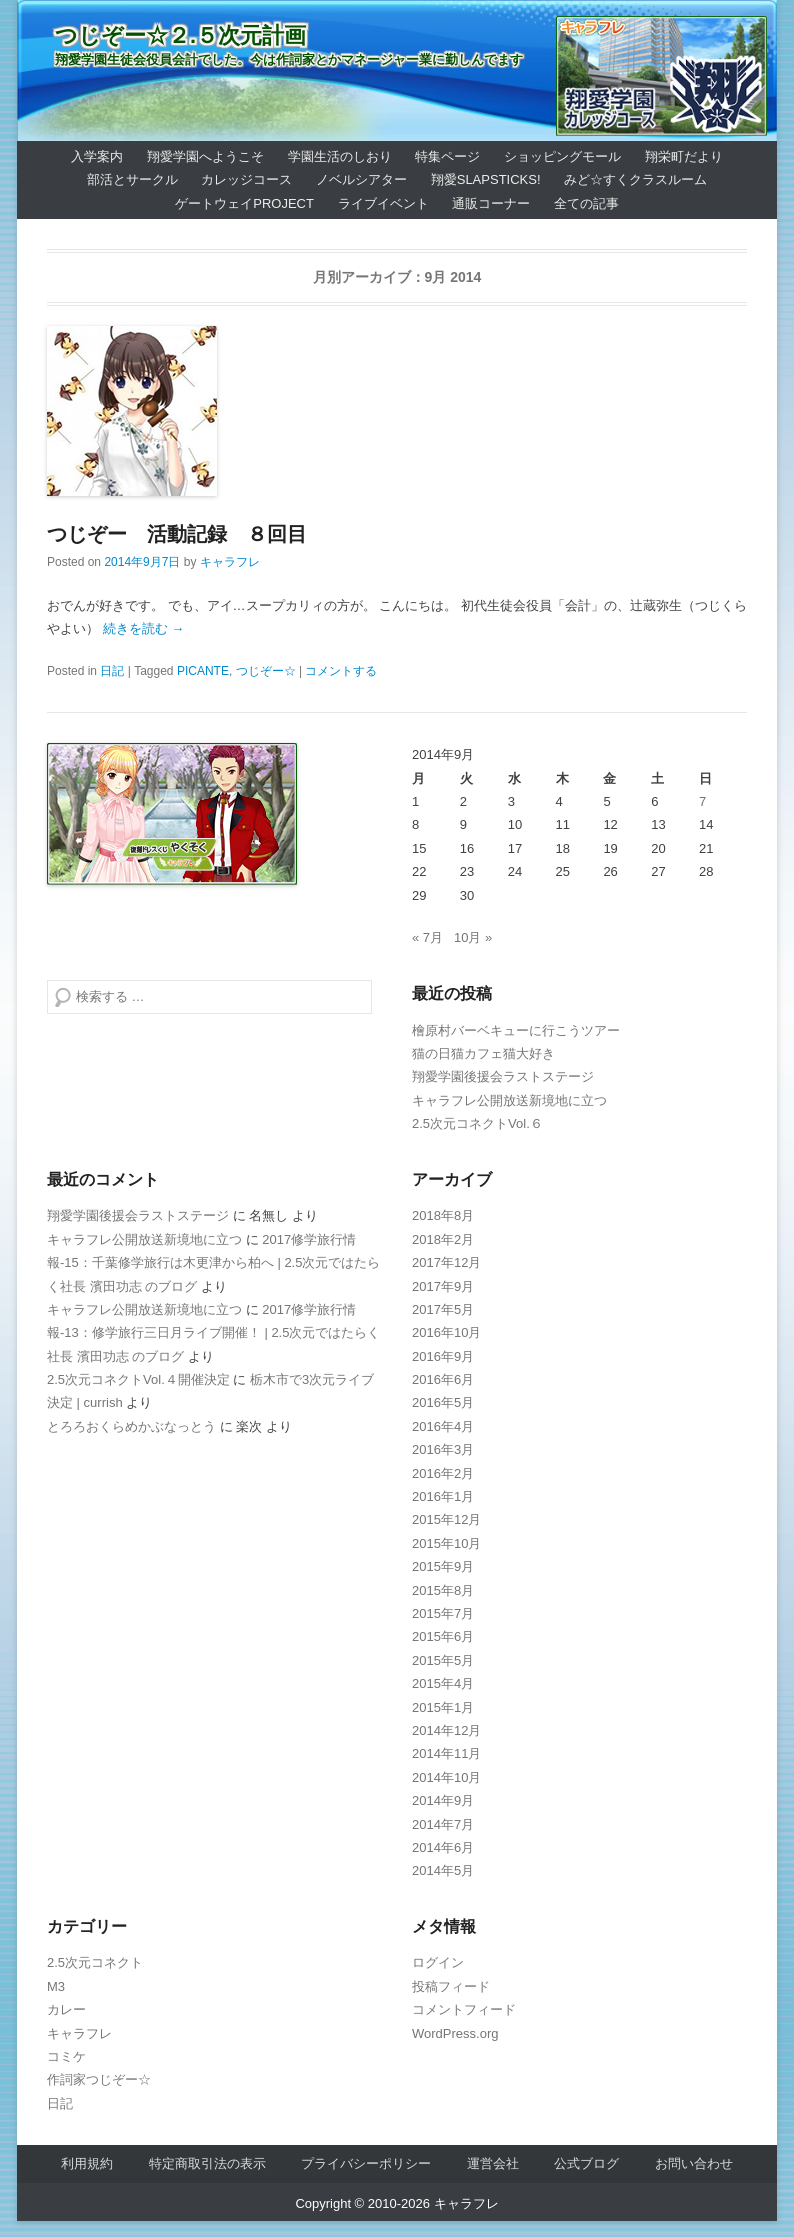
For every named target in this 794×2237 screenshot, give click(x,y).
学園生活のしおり (340, 156)
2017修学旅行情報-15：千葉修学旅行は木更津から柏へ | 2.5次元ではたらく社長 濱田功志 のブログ (213, 1263)
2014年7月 (443, 1824)
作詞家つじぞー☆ (99, 2079)
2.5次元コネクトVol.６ (477, 1123)
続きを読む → (144, 628)
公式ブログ (586, 2163)
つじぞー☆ (266, 671)
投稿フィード (451, 1986)
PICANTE (203, 671)
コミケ (66, 2056)
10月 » (473, 937)
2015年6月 (443, 1636)
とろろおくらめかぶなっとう (131, 1426)
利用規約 (87, 2163)
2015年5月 (443, 1660)
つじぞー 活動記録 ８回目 (177, 534)
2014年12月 (446, 1730)
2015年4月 (443, 1683)
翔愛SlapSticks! (486, 179)
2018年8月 (443, 1215)
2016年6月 (443, 1379)
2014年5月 (443, 1870)
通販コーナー (491, 203)
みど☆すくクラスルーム (635, 179)
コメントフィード (464, 2009)
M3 (56, 1986)
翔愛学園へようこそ (205, 156)
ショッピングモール (562, 156)
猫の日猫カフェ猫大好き (483, 1053)
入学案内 (97, 156)
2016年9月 (443, 1356)
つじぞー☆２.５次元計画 (180, 35)
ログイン (438, 1962)
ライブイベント (383, 203)
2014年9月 (443, 1800)
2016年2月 (443, 1473)
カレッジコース (246, 179)
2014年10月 (446, 1777)
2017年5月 (443, 1309)
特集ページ (447, 156)
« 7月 (427, 937)
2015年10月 (446, 1543)
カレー (66, 2009)
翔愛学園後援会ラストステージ (503, 1076)
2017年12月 (446, 1262)
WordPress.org (455, 2033)
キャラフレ (230, 562)
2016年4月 (443, 1426)
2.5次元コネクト (95, 1962)
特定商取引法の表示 (207, 2163)
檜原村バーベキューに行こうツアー (516, 1030)
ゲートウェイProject (244, 203)
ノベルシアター (361, 179)
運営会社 (493, 2163)
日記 (112, 671)
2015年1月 (443, 1707)
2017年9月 (443, 1286)
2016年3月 (443, 1449)
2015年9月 (443, 1566)
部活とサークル (132, 179)
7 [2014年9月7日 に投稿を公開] (702, 801)
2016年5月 (443, 1402)
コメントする (341, 671)
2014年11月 (446, 1753)
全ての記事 (586, 203)
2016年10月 (446, 1332)
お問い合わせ (694, 2163)
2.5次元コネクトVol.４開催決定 (138, 1379)
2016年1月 (443, 1496)
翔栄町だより (684, 156)
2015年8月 (443, 1590)
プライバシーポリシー (366, 2163)
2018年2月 (443, 1239)
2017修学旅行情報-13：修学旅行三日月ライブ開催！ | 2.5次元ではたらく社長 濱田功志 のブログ (213, 1333)
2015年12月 (446, 1519)
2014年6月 (443, 1847)
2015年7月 (443, 1613)
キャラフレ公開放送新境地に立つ (509, 1100)
